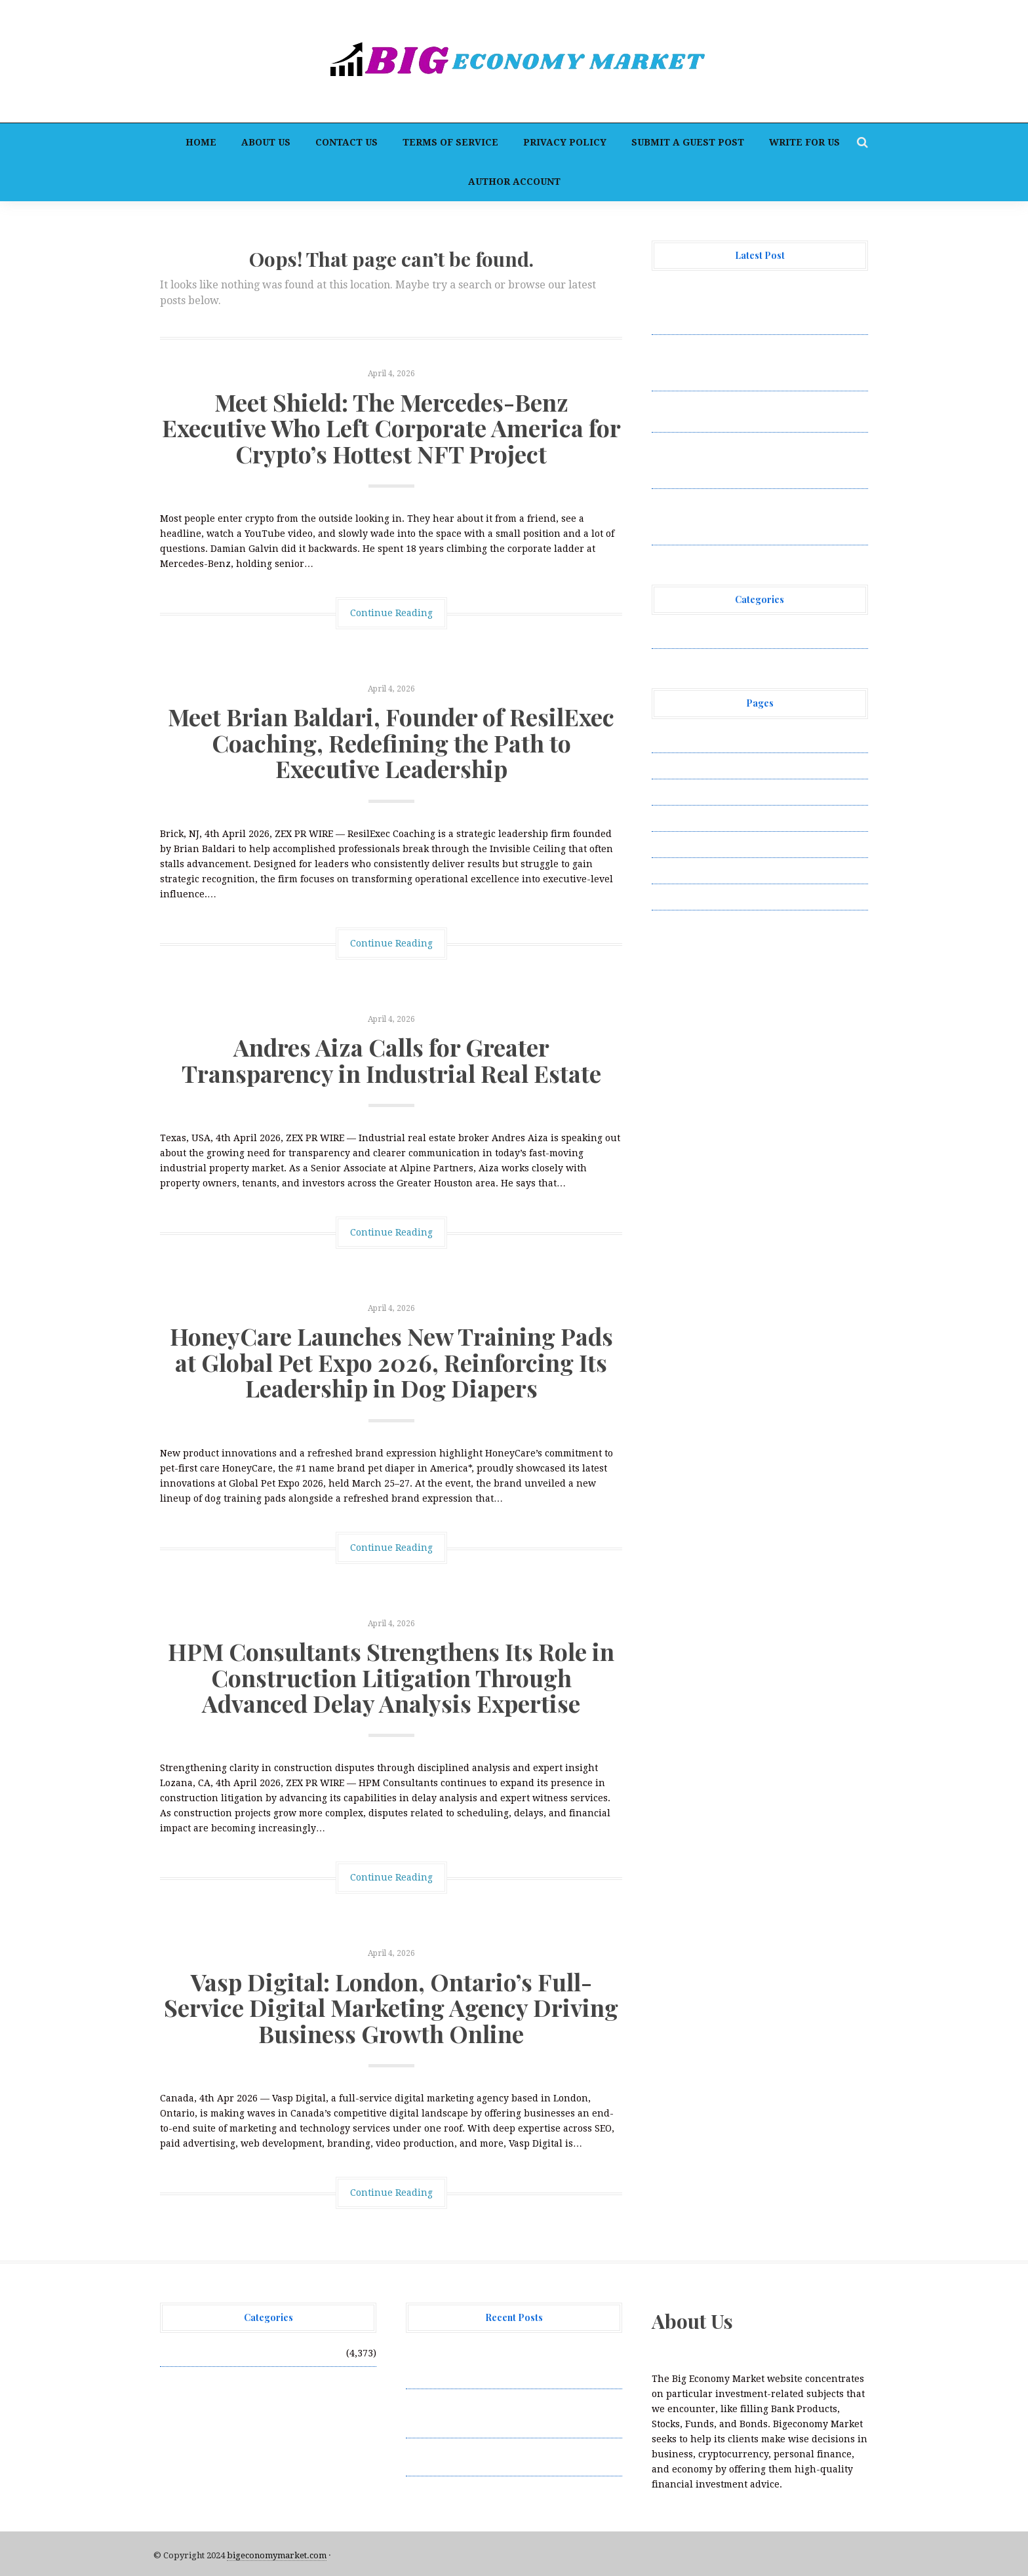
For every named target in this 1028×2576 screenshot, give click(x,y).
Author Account (514, 181)
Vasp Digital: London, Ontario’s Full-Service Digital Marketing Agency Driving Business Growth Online (391, 2007)
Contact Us (346, 142)
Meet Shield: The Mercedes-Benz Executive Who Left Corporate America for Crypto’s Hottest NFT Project (391, 427)
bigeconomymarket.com (276, 2555)
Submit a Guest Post (687, 142)
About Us (265, 142)
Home (201, 142)
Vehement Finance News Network (729, 635)
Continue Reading (391, 613)
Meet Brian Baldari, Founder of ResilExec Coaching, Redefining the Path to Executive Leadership (391, 742)
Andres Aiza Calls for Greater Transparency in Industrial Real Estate (391, 1060)
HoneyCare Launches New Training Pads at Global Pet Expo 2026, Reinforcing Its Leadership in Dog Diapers (391, 1361)
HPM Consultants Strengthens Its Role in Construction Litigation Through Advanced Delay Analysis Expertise (391, 1677)
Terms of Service (450, 142)
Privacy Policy (564, 142)
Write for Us (804, 142)
